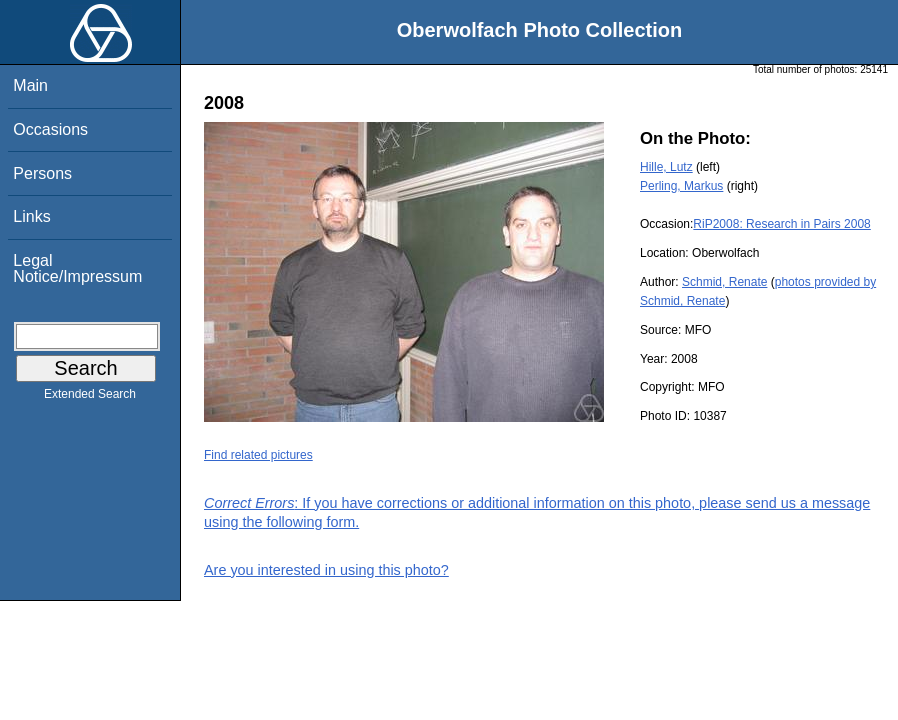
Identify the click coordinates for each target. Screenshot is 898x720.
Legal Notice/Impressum (77, 268)
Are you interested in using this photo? (326, 570)
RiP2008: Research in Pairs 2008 (781, 224)
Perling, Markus (681, 186)
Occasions (50, 129)
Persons (42, 173)
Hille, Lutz (666, 167)
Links (31, 216)
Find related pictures (258, 455)
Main (30, 85)
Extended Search (90, 398)
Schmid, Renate (724, 282)
